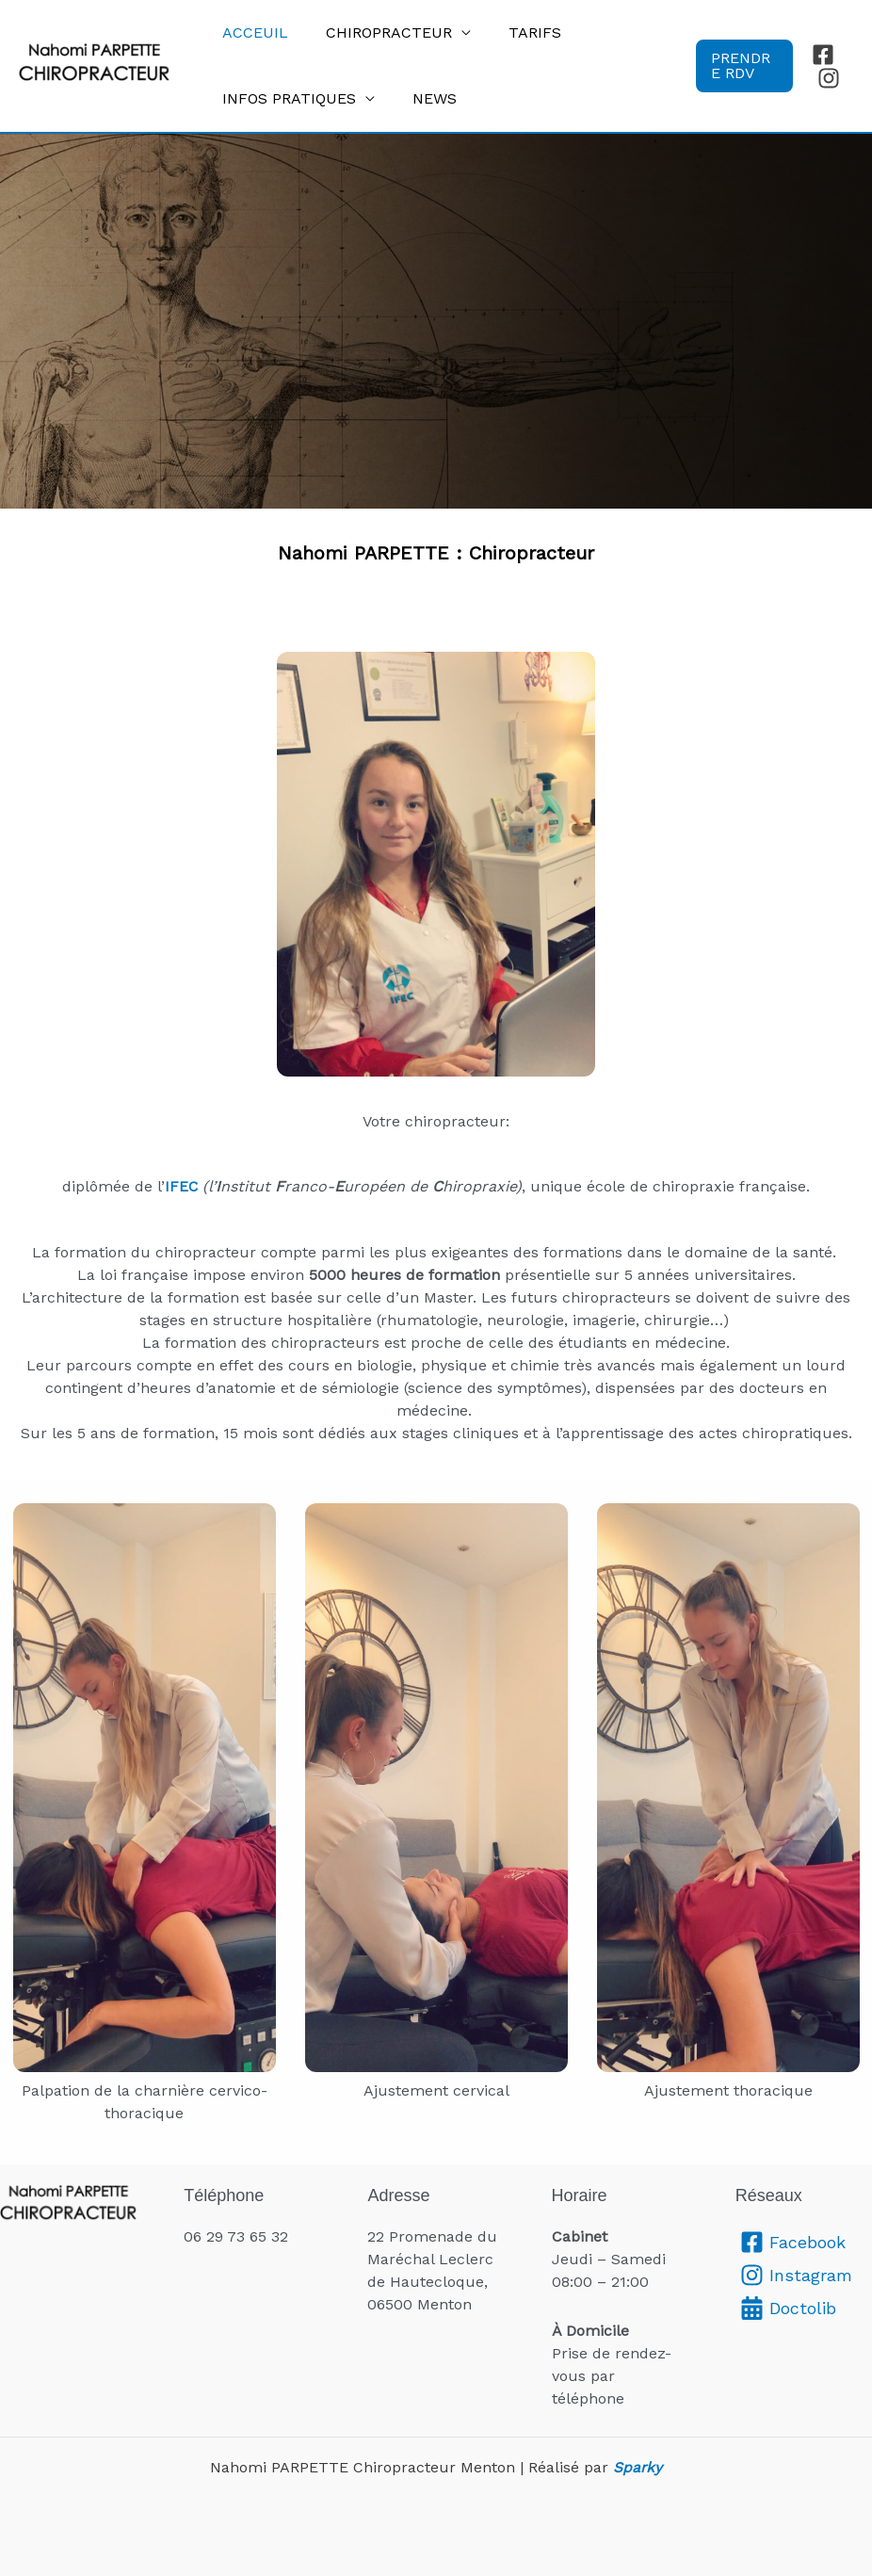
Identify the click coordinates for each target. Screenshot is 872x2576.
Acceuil (251, 32)
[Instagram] (826, 78)
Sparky (638, 2467)
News (423, 98)
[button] (740, 66)
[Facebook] (821, 54)
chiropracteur (378, 32)
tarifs (516, 32)
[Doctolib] (788, 2308)
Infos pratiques (285, 98)
